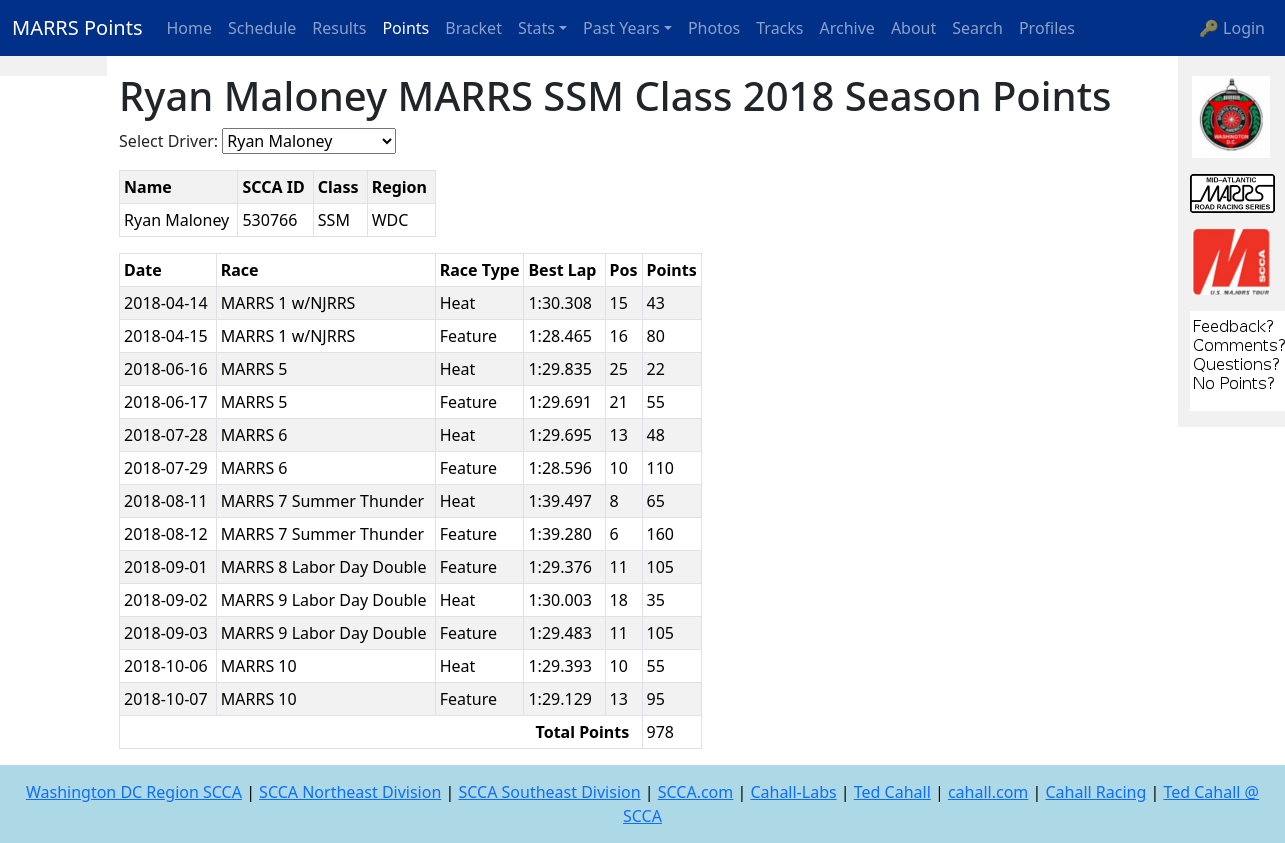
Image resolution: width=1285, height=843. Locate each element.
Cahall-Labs (793, 792)
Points (405, 28)
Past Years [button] (621, 28)
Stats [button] (536, 28)
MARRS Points (77, 27)
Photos (714, 28)
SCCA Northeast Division (350, 792)
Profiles (1047, 28)
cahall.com (988, 792)
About (913, 28)
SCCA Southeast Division (549, 792)
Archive (847, 28)
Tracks (779, 28)
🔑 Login (1232, 28)
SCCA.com (696, 792)
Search (977, 28)
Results (339, 28)
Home (190, 28)
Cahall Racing (1095, 792)
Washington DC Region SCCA (134, 792)
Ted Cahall (892, 792)
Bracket (473, 28)
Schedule (262, 28)
